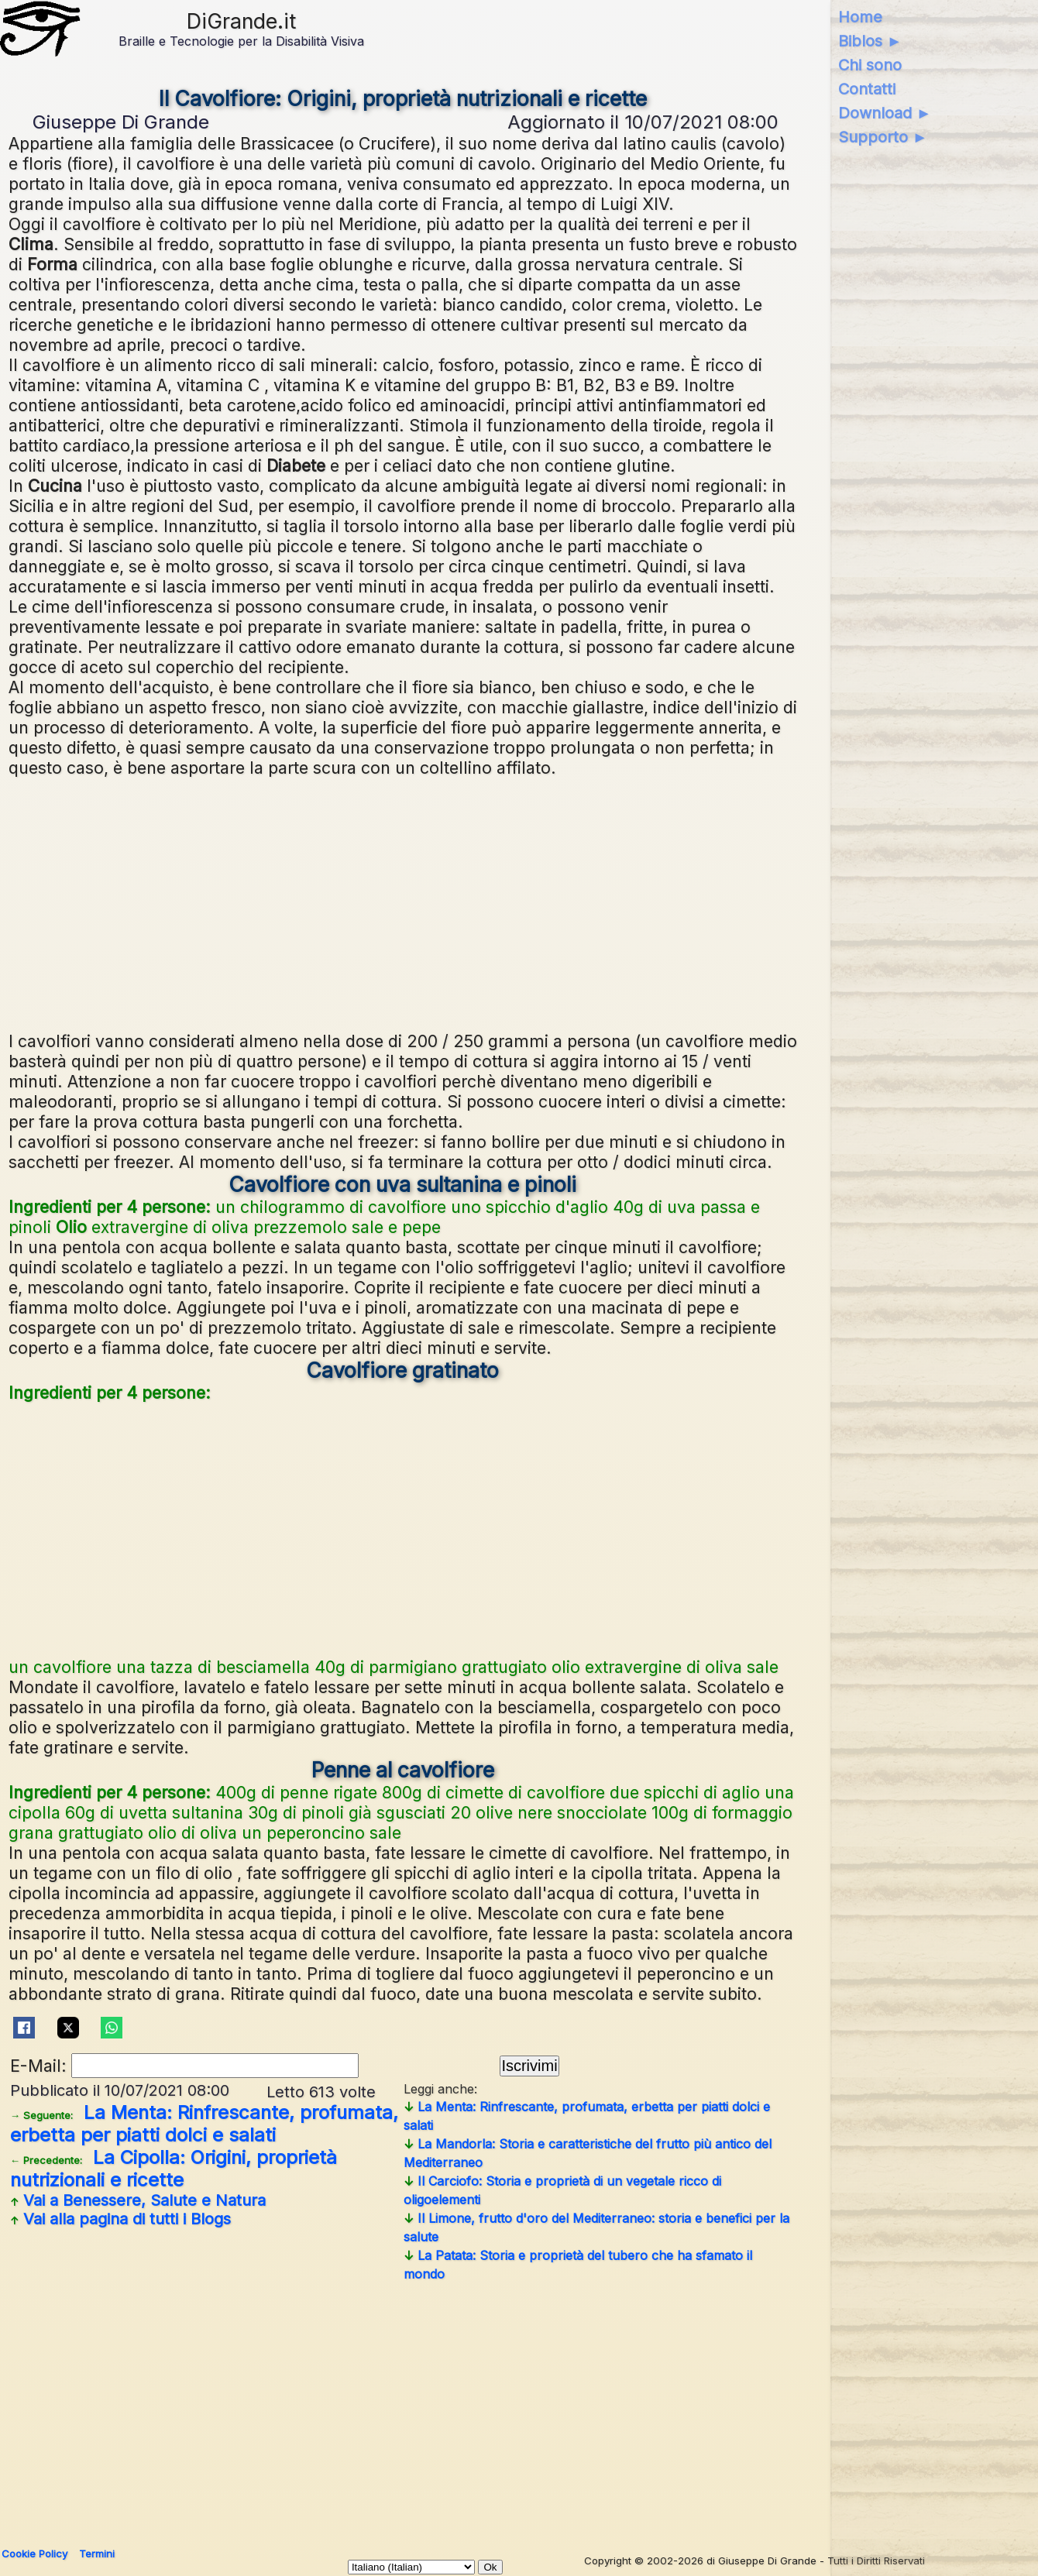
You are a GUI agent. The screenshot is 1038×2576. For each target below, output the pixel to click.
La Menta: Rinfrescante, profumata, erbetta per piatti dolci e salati (204, 2123)
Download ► (885, 113)
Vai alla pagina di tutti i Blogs (120, 2219)
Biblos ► (870, 41)
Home (860, 17)
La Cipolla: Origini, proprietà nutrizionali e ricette (173, 2168)
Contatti (866, 89)
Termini (97, 2553)
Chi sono (870, 65)
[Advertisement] (403, 902)
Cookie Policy (34, 2553)
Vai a (138, 2200)
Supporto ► (883, 137)
